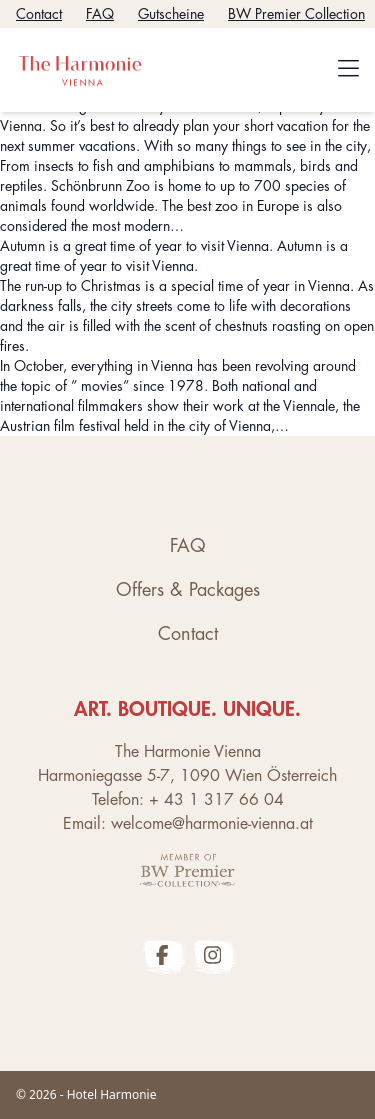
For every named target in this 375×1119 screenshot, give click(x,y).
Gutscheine (171, 14)
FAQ (100, 14)
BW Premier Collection (296, 14)
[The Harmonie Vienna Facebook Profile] (163, 955)
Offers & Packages (188, 590)
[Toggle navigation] (348, 70)
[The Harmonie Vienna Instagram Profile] (213, 955)
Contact (39, 14)
